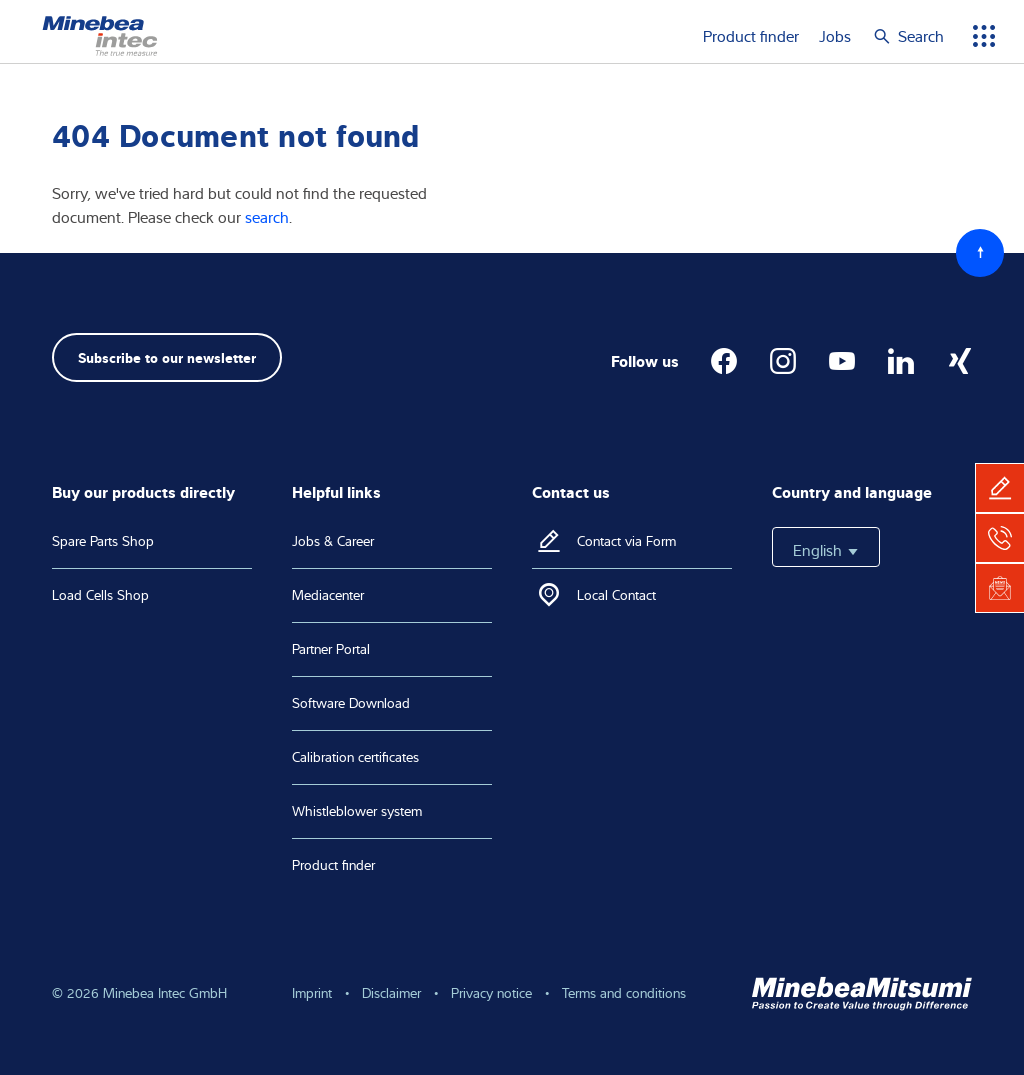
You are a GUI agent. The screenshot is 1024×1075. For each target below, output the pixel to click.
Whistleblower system (357, 811)
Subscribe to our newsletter (167, 356)
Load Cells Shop (100, 595)
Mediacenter (328, 595)
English (826, 550)
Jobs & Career (333, 541)
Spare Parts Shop (103, 541)
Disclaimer (391, 993)
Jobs (835, 36)
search (267, 217)
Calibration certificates (355, 757)
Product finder (751, 36)
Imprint (312, 993)
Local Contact (616, 595)
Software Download (351, 703)
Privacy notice (491, 993)
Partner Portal (331, 649)
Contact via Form (626, 541)
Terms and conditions (624, 993)
